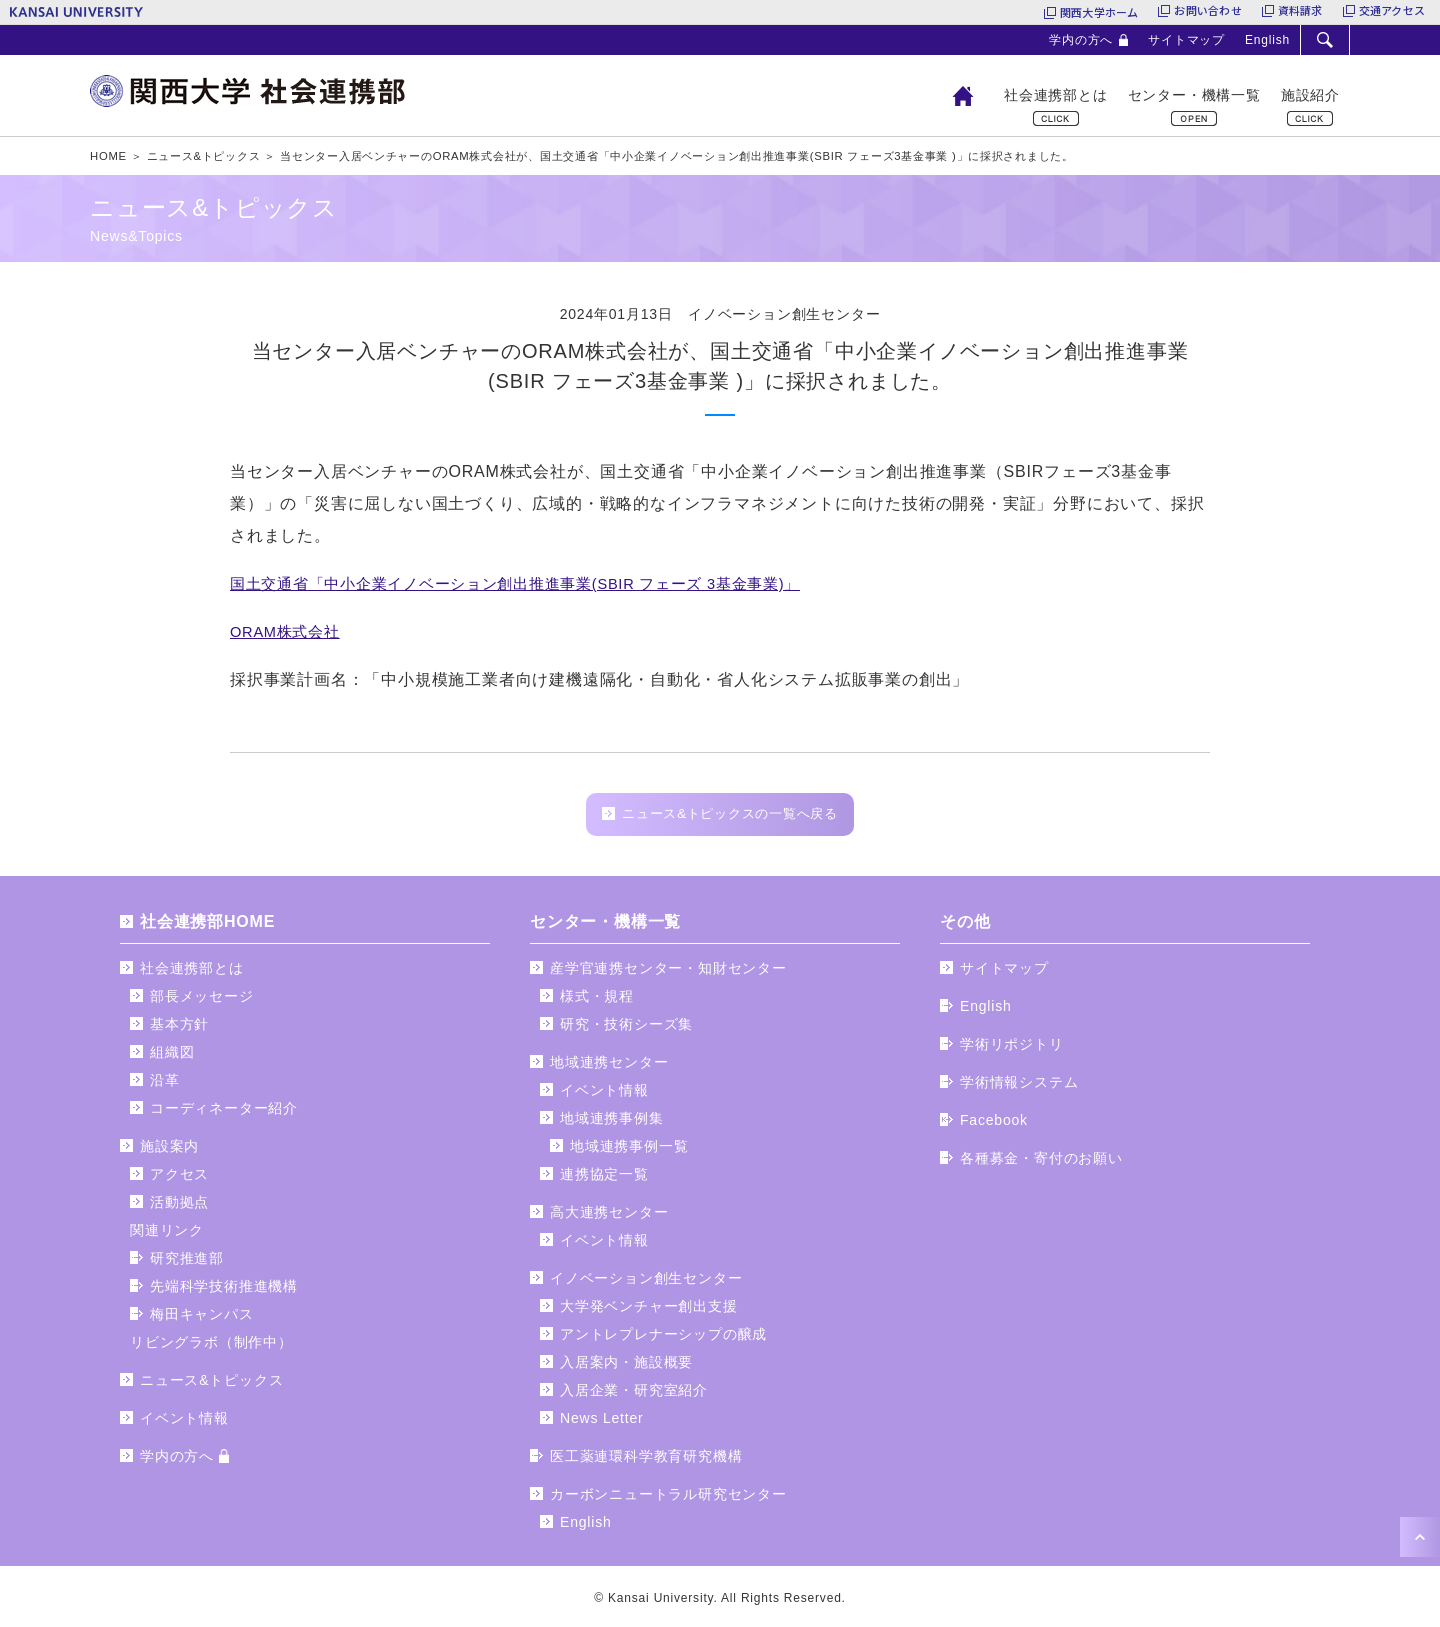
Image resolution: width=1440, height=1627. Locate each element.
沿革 (165, 1085)
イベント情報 (184, 1423)
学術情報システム (1019, 1087)
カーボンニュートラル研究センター (668, 1499)
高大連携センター (609, 1217)
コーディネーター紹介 (224, 1113)
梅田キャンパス (202, 1319)
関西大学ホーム (1099, 12)
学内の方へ (1081, 40)
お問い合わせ (1207, 12)
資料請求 (1300, 12)
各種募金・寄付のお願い (1041, 1163)
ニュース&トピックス (211, 1385)
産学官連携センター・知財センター (668, 973)
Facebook (994, 1125)
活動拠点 (179, 1207)
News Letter (602, 1423)
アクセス (179, 1179)
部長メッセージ (202, 1001)
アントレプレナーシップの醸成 (663, 1339)
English (1267, 40)
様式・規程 (597, 1001)
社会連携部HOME (207, 926)
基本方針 (179, 1029)
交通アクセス (1392, 12)
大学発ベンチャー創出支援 (649, 1311)
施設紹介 (1310, 95)
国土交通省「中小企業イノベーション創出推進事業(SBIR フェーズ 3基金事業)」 (535, 583)
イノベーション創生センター (646, 1283)
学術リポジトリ (1012, 1049)
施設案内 (169, 1151)
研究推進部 (187, 1263)
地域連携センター (609, 1067)
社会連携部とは (1056, 95)
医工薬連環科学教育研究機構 (646, 1461)
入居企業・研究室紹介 (634, 1395)
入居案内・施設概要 (626, 1367)
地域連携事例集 (612, 1123)
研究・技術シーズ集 (626, 1029)
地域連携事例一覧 (629, 1151)
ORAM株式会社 (289, 631)
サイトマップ (1186, 40)
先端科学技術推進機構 (224, 1291)
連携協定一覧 (604, 1179)
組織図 (172, 1057)
